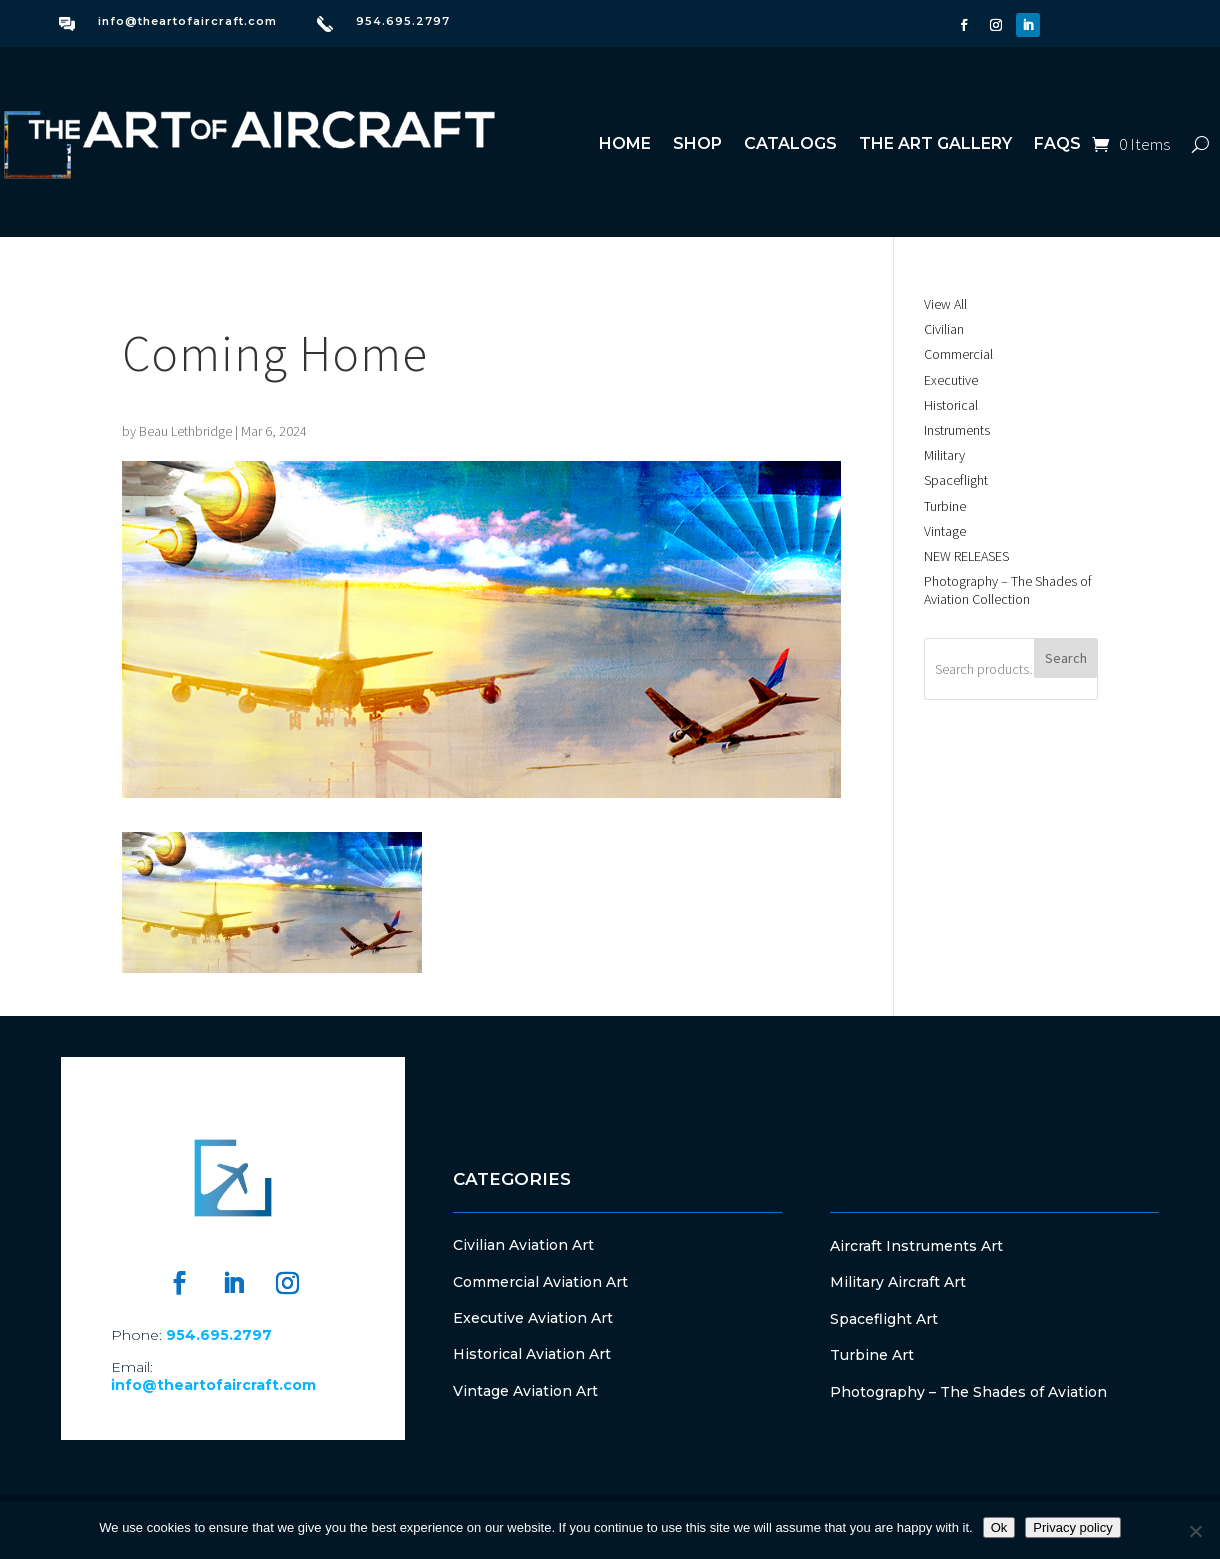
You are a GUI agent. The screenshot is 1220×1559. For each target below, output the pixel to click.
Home (625, 143)
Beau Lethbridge (185, 431)
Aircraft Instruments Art (916, 1246)
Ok (999, 1527)
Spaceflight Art (884, 1319)
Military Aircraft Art (898, 1282)
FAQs (1057, 143)
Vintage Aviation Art (525, 1391)
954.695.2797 (403, 21)
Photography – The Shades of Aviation (968, 1392)
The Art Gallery (935, 143)
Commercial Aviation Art (540, 1282)
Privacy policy (1072, 1527)
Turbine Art (872, 1355)
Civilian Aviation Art (523, 1245)
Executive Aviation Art (533, 1318)
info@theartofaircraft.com (187, 21)
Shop (697, 143)
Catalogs (790, 143)
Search (1066, 658)
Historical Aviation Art (532, 1354)
